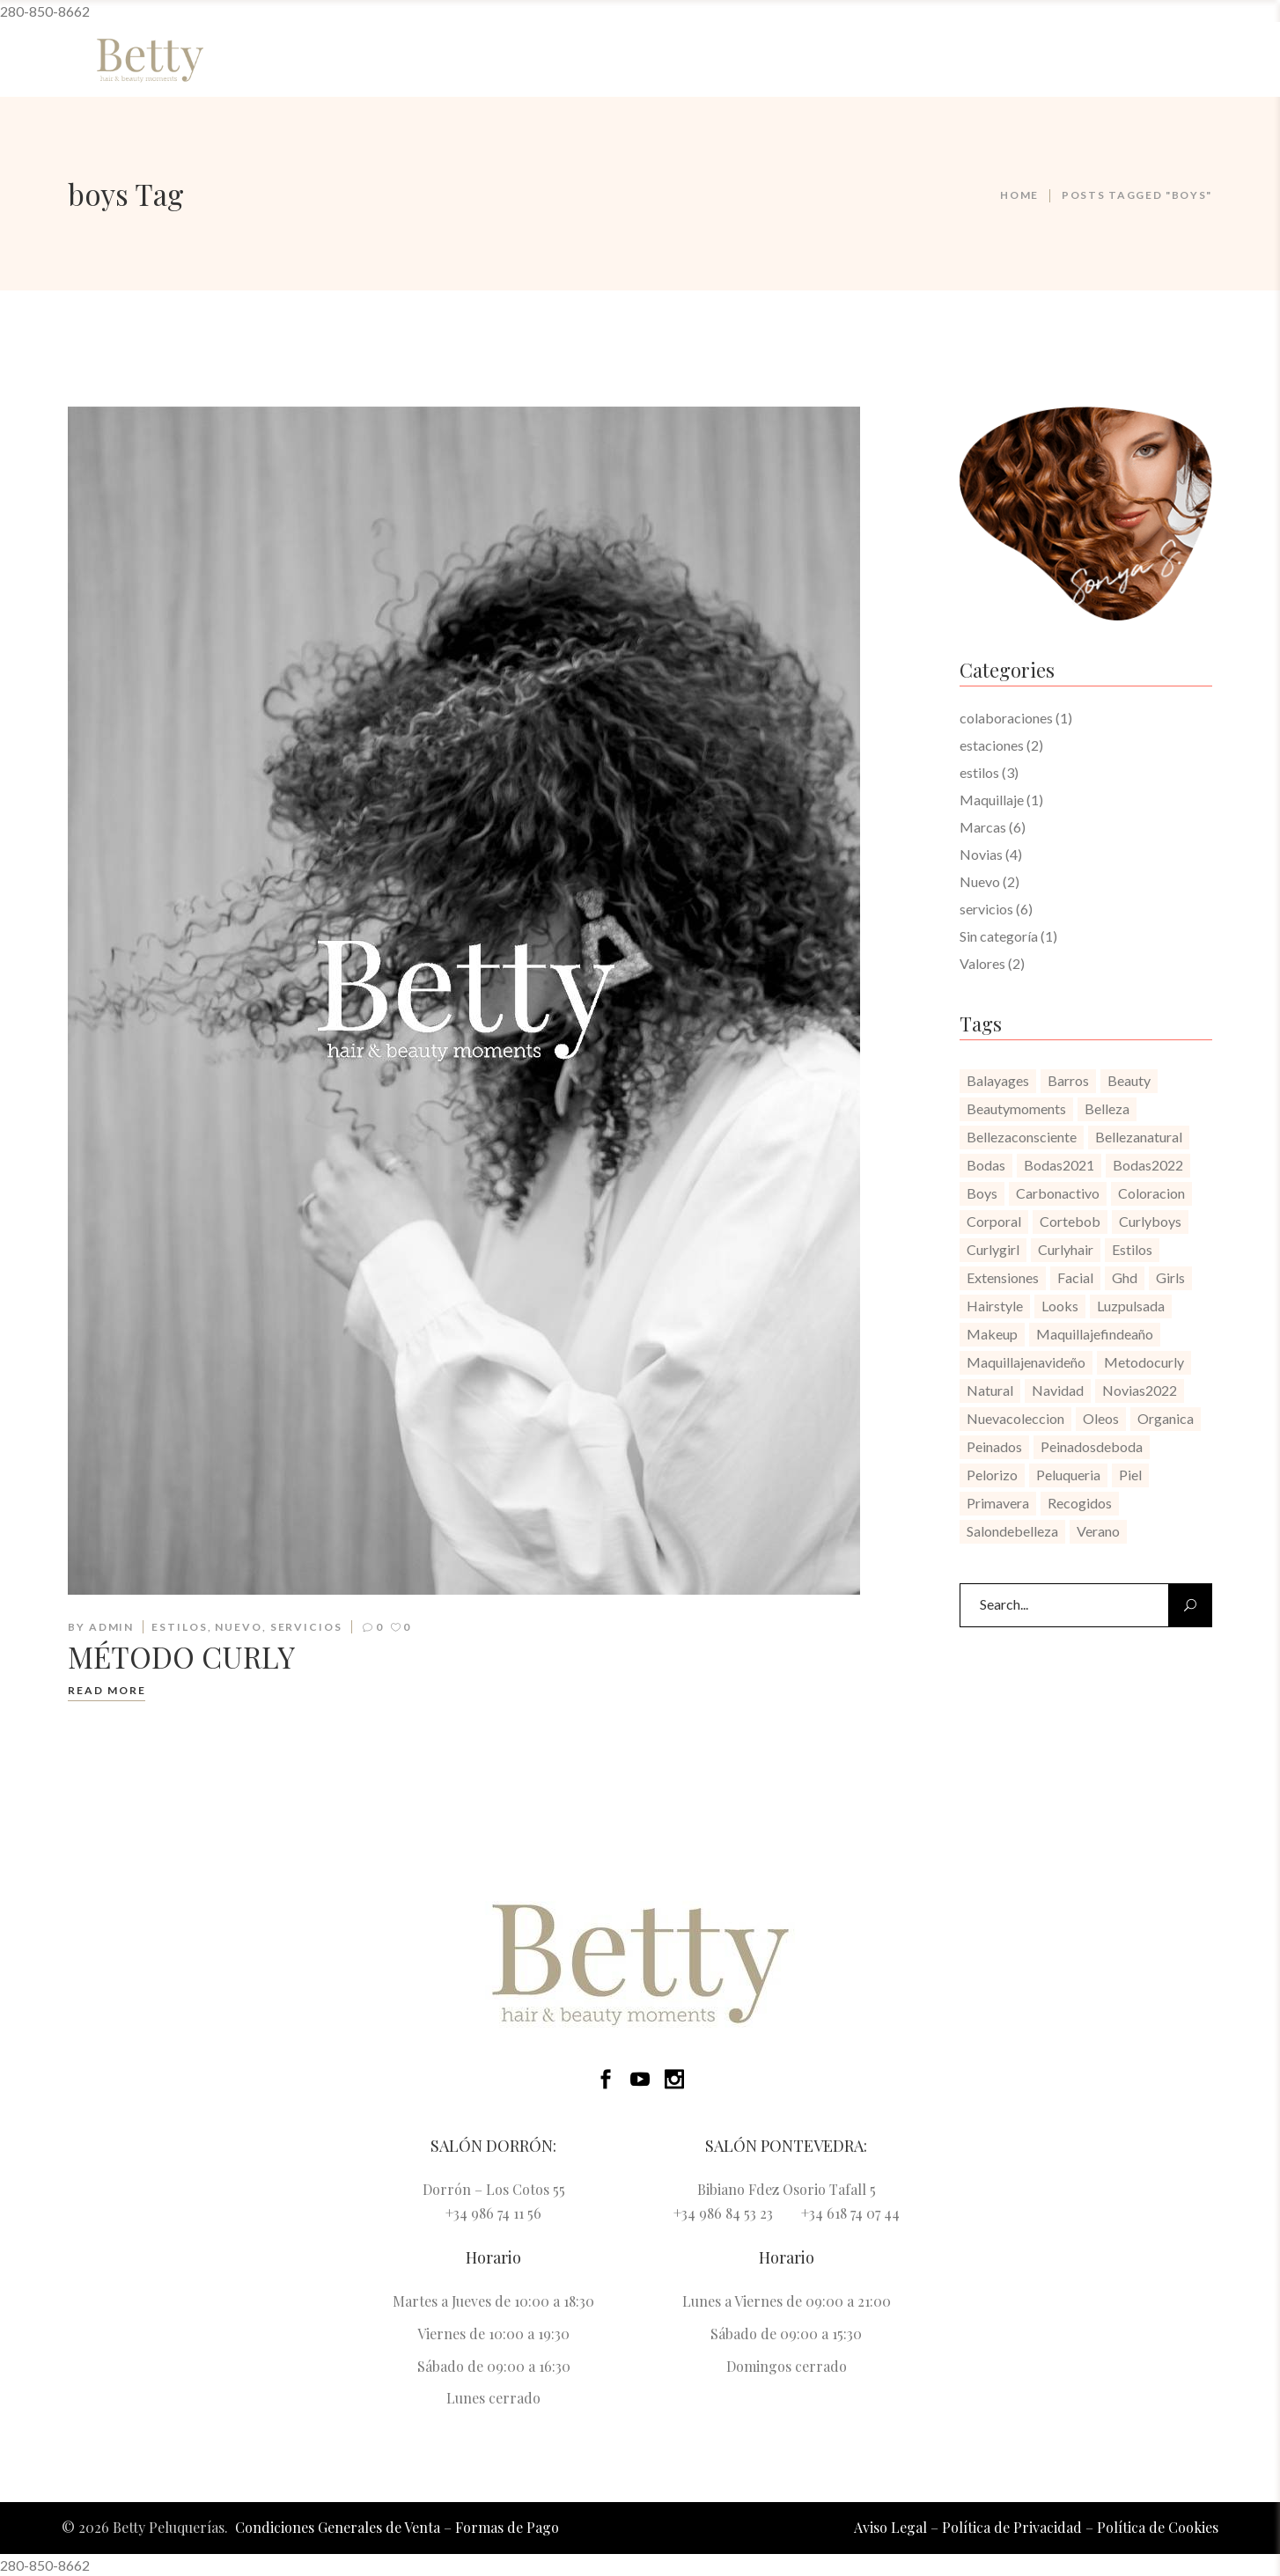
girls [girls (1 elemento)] (1170, 1277)
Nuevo (238, 1626)
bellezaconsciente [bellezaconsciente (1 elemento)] (1022, 1136)
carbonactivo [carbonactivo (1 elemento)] (1058, 1193)
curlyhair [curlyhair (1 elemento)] (1065, 1249)
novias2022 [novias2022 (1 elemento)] (1139, 1390)
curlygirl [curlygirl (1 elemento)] (993, 1249)
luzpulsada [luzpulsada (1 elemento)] (1131, 1305)
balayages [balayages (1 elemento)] (998, 1080)
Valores (982, 963)
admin (112, 1626)
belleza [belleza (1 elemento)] (1107, 1108)
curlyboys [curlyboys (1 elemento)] (1150, 1221)
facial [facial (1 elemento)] (1075, 1277)
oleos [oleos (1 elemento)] (1101, 1418)
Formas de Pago (507, 2527)
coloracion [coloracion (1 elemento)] (1151, 1193)
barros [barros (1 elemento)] (1068, 1080)
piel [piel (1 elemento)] (1130, 1474)
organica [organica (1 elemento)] (1165, 1418)
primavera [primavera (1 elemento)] (998, 1502)
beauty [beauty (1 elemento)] (1129, 1080)
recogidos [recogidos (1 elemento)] (1080, 1502)
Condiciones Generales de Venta (337, 2527)
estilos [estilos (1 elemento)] (1132, 1249)
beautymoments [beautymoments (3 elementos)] (1016, 1108)
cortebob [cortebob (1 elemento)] (1070, 1221)
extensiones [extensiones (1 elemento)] (1003, 1277)
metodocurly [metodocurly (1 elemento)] (1144, 1362)
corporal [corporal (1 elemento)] (994, 1221)
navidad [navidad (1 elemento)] (1058, 1390)
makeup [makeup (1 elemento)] (992, 1333)
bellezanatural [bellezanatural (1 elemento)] (1138, 1136)
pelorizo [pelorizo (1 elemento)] (992, 1474)
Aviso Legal (890, 2527)
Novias (981, 854)
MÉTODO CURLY (181, 1656)
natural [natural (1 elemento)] (990, 1390)
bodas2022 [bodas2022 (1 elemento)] (1148, 1164)
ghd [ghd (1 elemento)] (1124, 1277)
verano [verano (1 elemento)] (1098, 1531)
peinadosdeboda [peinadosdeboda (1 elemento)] (1092, 1446)
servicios (306, 1626)
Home (1019, 195)
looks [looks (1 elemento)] (1059, 1305)
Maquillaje (992, 799)
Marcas (983, 826)
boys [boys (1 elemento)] (982, 1193)
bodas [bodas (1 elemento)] (986, 1164)
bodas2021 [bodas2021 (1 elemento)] (1059, 1164)
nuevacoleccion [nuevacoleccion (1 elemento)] (1015, 1418)
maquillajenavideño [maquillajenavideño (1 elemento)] (1026, 1362)
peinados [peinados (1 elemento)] (994, 1446)
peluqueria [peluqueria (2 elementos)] (1068, 1474)
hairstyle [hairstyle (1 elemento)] (995, 1305)
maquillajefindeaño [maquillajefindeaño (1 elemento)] (1094, 1333)
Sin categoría (999, 936)
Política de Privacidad (1012, 2527)
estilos (179, 1626)
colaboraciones (1006, 717)
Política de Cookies (1157, 2527)
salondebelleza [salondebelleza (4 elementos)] (1012, 1531)
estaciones (992, 745)
